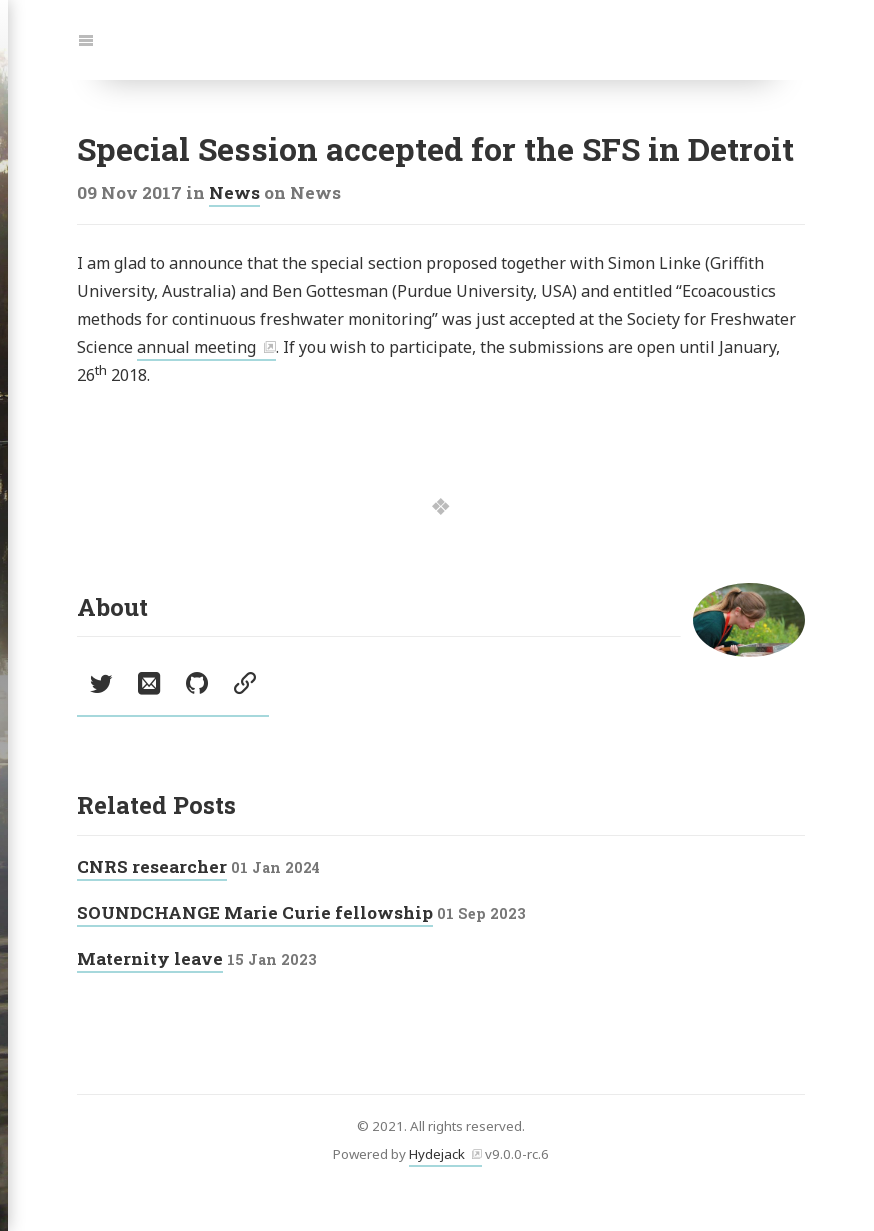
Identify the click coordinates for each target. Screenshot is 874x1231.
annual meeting (196, 347)
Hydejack (437, 1154)
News (234, 192)
